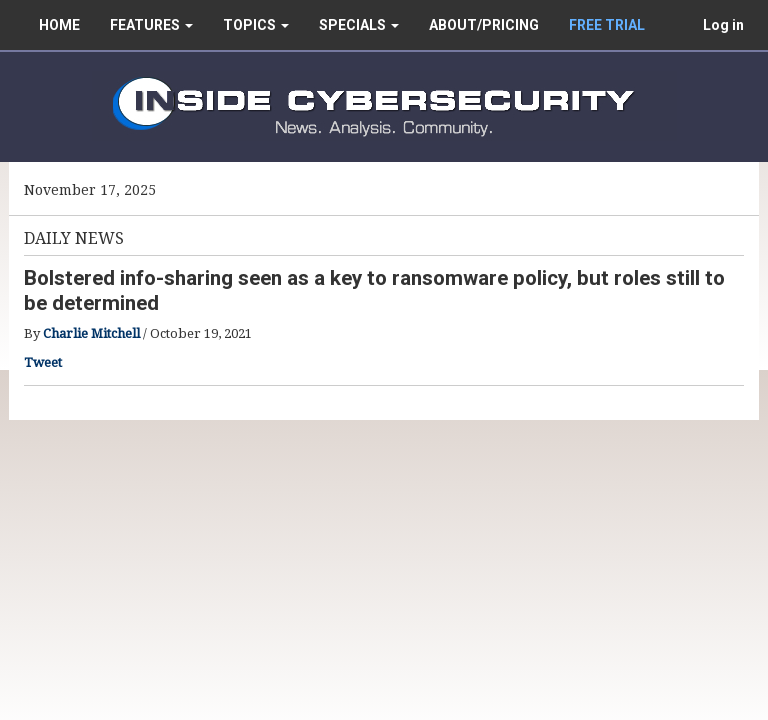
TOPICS (256, 25)
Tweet (43, 362)
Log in (723, 25)
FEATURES (151, 25)
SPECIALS (359, 25)
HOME (59, 25)
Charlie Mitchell (91, 333)
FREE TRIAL (607, 25)
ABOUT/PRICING (484, 25)
